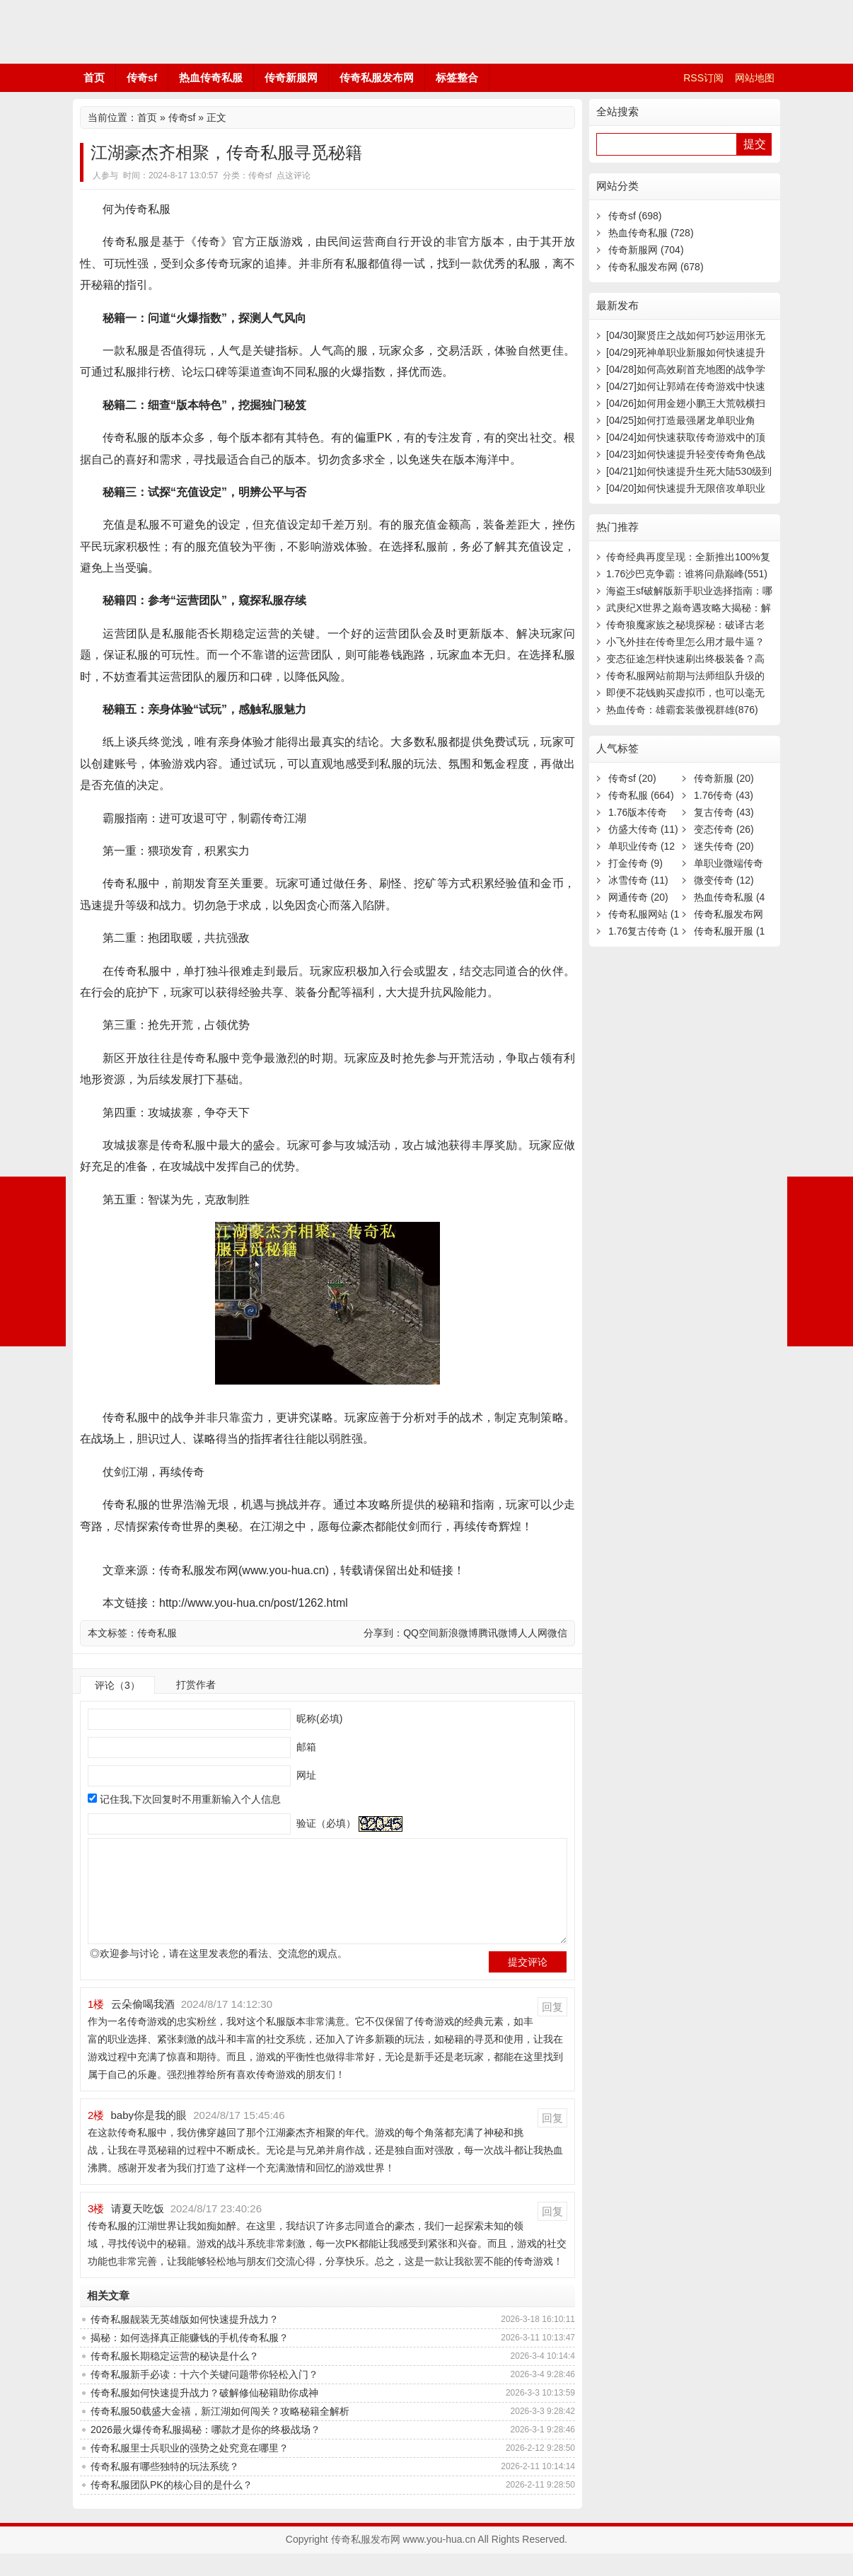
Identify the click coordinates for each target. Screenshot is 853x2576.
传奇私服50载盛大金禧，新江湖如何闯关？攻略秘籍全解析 (220, 2433)
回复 (552, 2029)
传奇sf (142, 77)
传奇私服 (157, 1633)
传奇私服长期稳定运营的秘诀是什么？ (175, 2378)
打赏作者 (196, 1684)
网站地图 (754, 77)
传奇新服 (724, 778)
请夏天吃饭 (137, 2231)
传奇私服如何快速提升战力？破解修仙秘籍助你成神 (204, 2415)
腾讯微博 (498, 1633)
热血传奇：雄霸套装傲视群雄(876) (682, 709)
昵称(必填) (318, 1718)
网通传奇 (638, 897)
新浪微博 (458, 1633)
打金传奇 (635, 863)
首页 (94, 77)
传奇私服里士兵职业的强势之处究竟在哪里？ (190, 2470)
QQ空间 (421, 1633)
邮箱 (305, 1746)
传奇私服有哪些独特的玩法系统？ (165, 2489)
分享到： (383, 1633)
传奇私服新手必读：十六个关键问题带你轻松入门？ (204, 2397)
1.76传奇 (723, 795)
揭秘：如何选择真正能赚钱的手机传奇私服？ (190, 2360)
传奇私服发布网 (158, 32)
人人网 (532, 1633)
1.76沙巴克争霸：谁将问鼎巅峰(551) (686, 573)
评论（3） (117, 1685)
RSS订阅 (703, 77)
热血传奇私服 (211, 77)
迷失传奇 (724, 846)
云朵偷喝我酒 (143, 2027)
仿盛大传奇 (643, 829)
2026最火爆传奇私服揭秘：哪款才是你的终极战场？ (205, 2452)
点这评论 (294, 175)
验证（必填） (325, 1823)
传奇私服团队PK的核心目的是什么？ (172, 2507)
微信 (557, 1633)
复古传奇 (724, 812)
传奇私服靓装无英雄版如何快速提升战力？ (185, 2341)
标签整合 (457, 77)
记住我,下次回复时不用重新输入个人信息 (190, 1799)
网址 (305, 1775)
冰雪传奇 (638, 880)
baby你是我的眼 (149, 2138)
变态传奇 (724, 829)
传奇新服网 (291, 77)
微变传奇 (724, 880)
